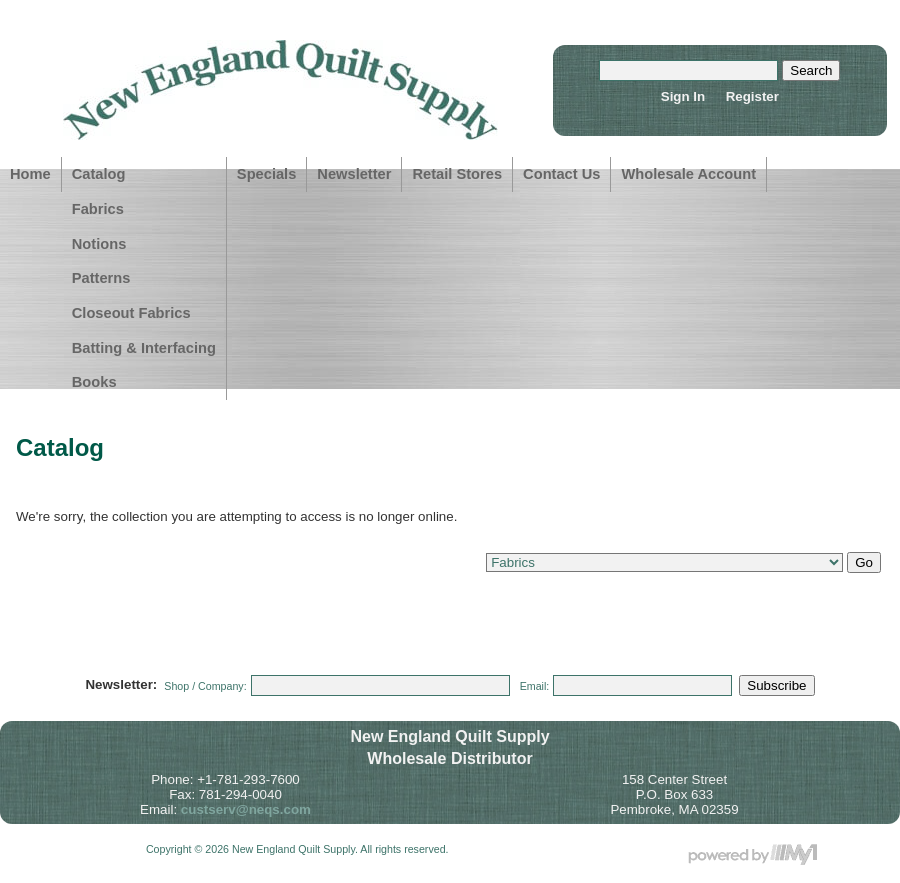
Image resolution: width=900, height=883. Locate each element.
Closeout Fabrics (131, 313)
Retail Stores (457, 174)
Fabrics (98, 209)
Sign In (683, 96)
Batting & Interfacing (144, 348)
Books (94, 382)
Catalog (99, 174)
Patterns (101, 278)
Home (30, 174)
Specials (266, 174)
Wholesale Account (688, 174)
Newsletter (354, 174)
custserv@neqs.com (246, 809)
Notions (99, 244)
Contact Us (561, 174)
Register (752, 96)
